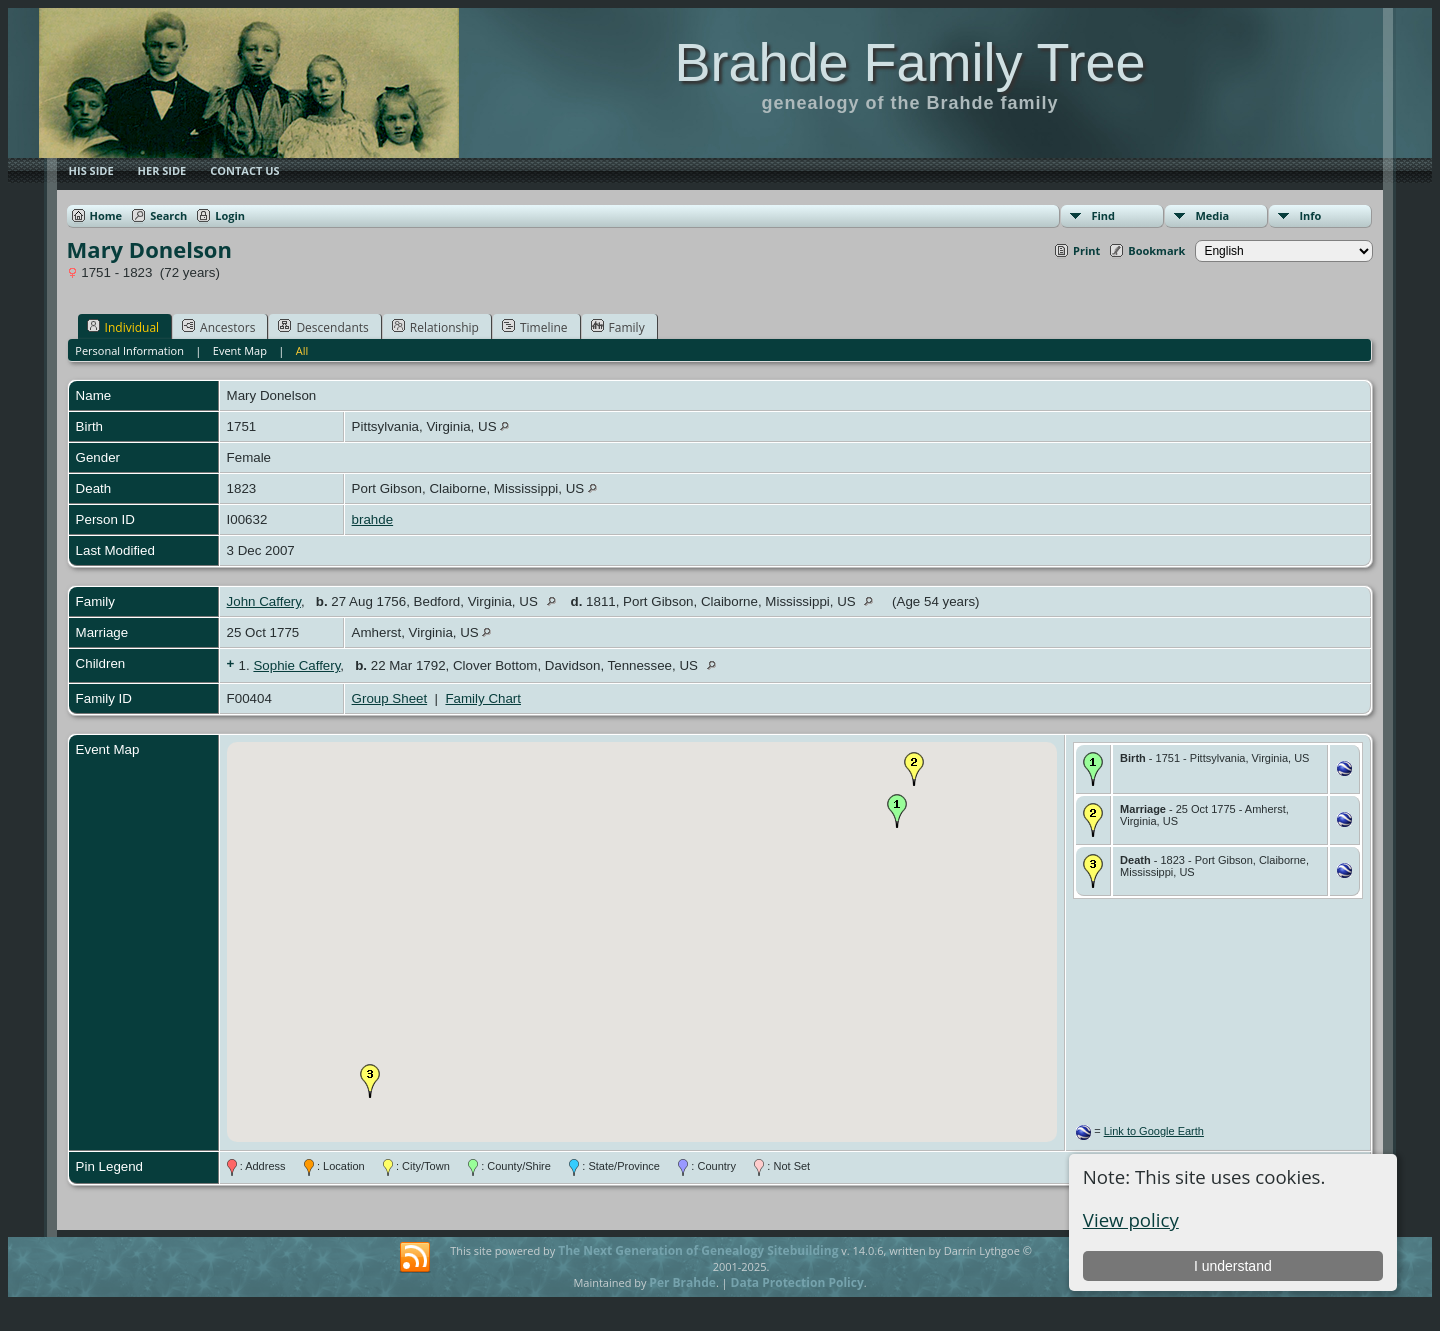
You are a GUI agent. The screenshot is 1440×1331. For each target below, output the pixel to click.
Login (230, 215)
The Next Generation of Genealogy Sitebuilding (698, 1250)
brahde (373, 519)
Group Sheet (390, 698)
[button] (897, 811)
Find (1103, 215)
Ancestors (218, 327)
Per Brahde (682, 1282)
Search (168, 215)
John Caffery (264, 601)
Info (1310, 215)
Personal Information (129, 350)
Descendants (323, 327)
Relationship (435, 327)
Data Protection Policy (797, 1282)
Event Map (240, 350)
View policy (1131, 1219)
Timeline (535, 327)
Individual (123, 327)
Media (1212, 215)
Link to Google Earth (1154, 1131)
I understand (1233, 1266)
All (302, 350)
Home (106, 215)
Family (618, 327)
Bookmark (1156, 250)
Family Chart (483, 698)
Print (1086, 250)
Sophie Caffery (296, 665)
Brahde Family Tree (909, 62)
